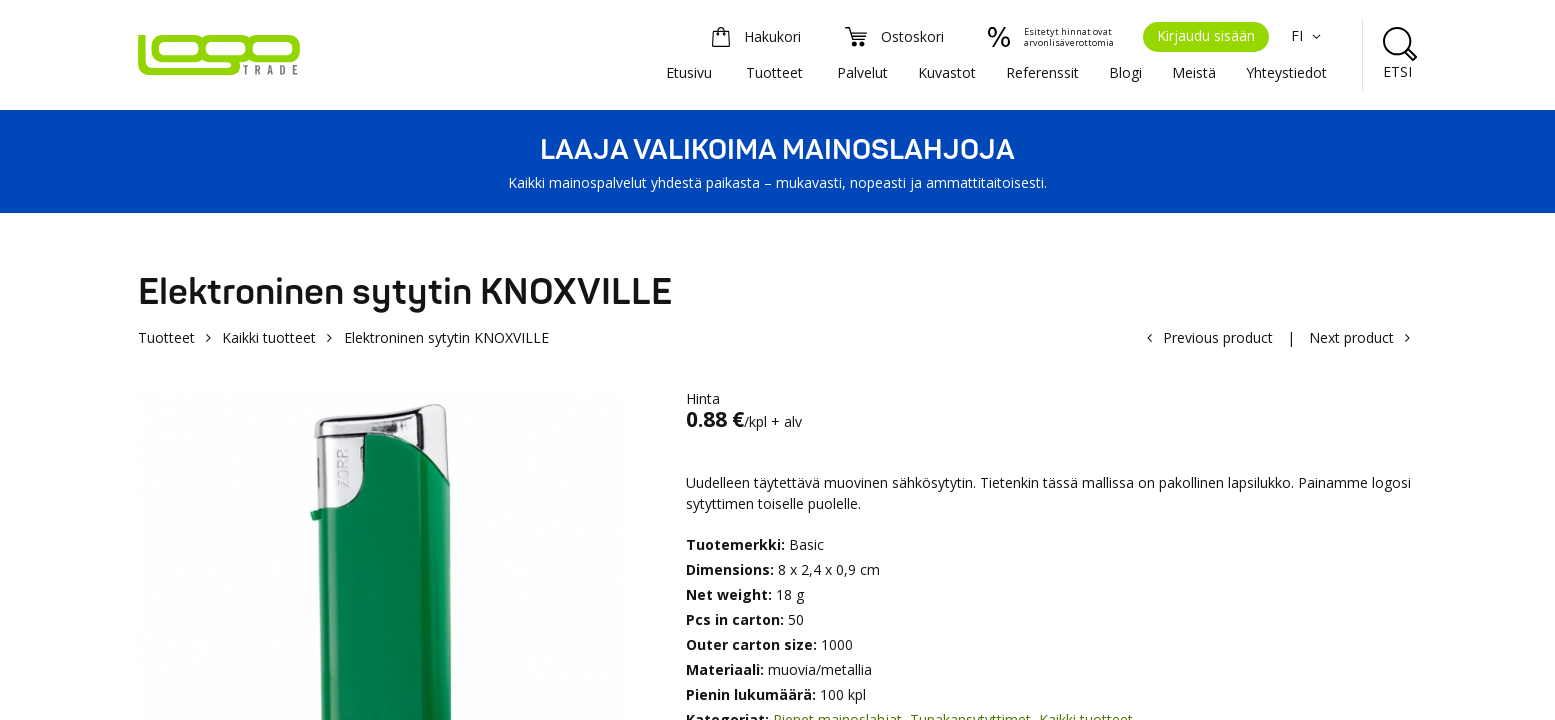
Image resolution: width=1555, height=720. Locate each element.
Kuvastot (947, 72)
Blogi (1125, 72)
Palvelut (862, 72)
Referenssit (1042, 72)
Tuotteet (774, 72)
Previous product (1218, 337)
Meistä (1194, 72)
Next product (1351, 337)
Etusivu (689, 72)
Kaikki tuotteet (269, 337)
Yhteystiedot (1286, 72)
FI (1309, 35)
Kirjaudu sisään (1206, 35)
